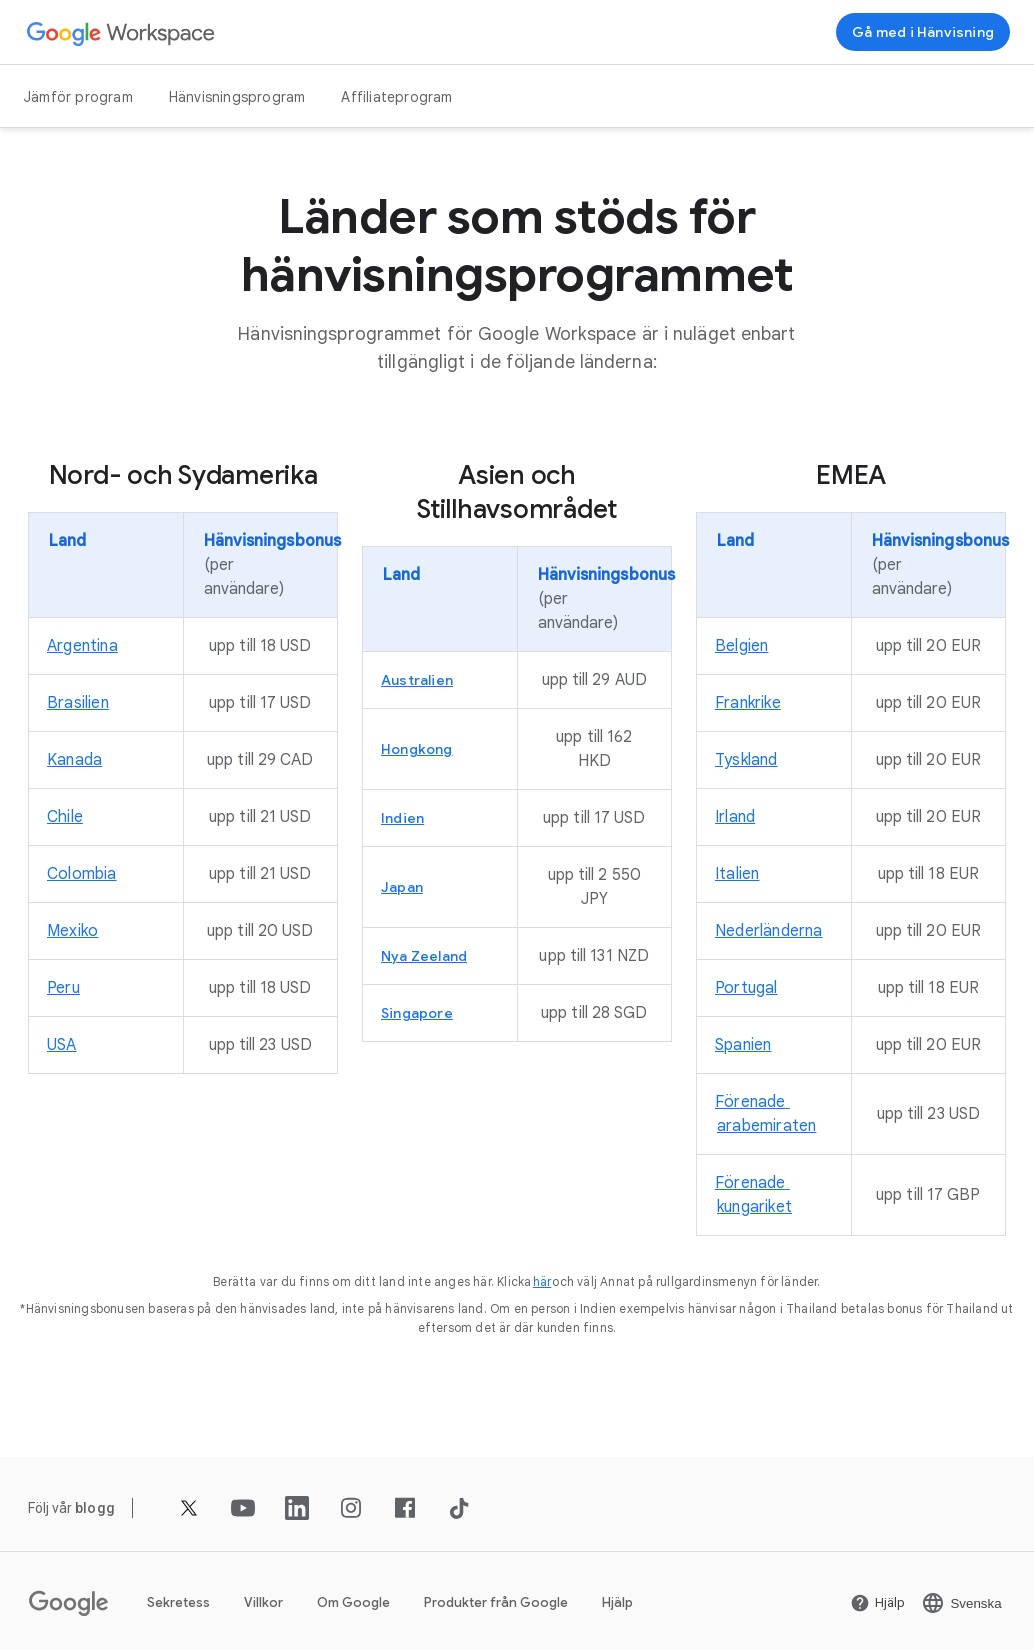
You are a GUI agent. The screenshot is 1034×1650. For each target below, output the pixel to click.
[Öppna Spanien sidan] (743, 1045)
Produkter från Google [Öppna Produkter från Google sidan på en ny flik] (496, 1602)
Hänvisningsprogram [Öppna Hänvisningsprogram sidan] (237, 97)
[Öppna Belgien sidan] (741, 646)
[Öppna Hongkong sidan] (417, 749)
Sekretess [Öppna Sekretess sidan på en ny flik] (178, 1602)
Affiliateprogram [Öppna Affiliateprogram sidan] (396, 97)
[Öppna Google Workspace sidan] (121, 32)
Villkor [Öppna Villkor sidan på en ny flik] (263, 1602)
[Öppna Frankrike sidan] (748, 703)
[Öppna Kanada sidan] (74, 760)
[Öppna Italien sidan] (737, 874)
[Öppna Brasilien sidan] (78, 703)
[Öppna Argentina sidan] (82, 646)
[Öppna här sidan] (542, 1281)
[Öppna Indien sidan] (402, 818)
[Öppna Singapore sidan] (417, 1013)
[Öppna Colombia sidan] (82, 874)
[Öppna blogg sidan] (95, 1508)
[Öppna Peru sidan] (63, 988)
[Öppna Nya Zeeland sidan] (424, 956)
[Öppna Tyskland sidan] (746, 760)
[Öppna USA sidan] (62, 1045)
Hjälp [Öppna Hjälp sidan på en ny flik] (617, 1602)
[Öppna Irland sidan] (735, 817)
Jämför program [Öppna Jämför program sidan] (78, 97)
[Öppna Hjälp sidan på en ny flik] (877, 1603)
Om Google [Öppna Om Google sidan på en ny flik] (353, 1602)
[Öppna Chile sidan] (65, 817)
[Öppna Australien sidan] (417, 680)
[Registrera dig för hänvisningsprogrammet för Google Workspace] (923, 32)
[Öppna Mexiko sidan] (72, 931)
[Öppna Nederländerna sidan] (769, 931)
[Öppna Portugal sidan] (746, 988)
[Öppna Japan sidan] (402, 887)
